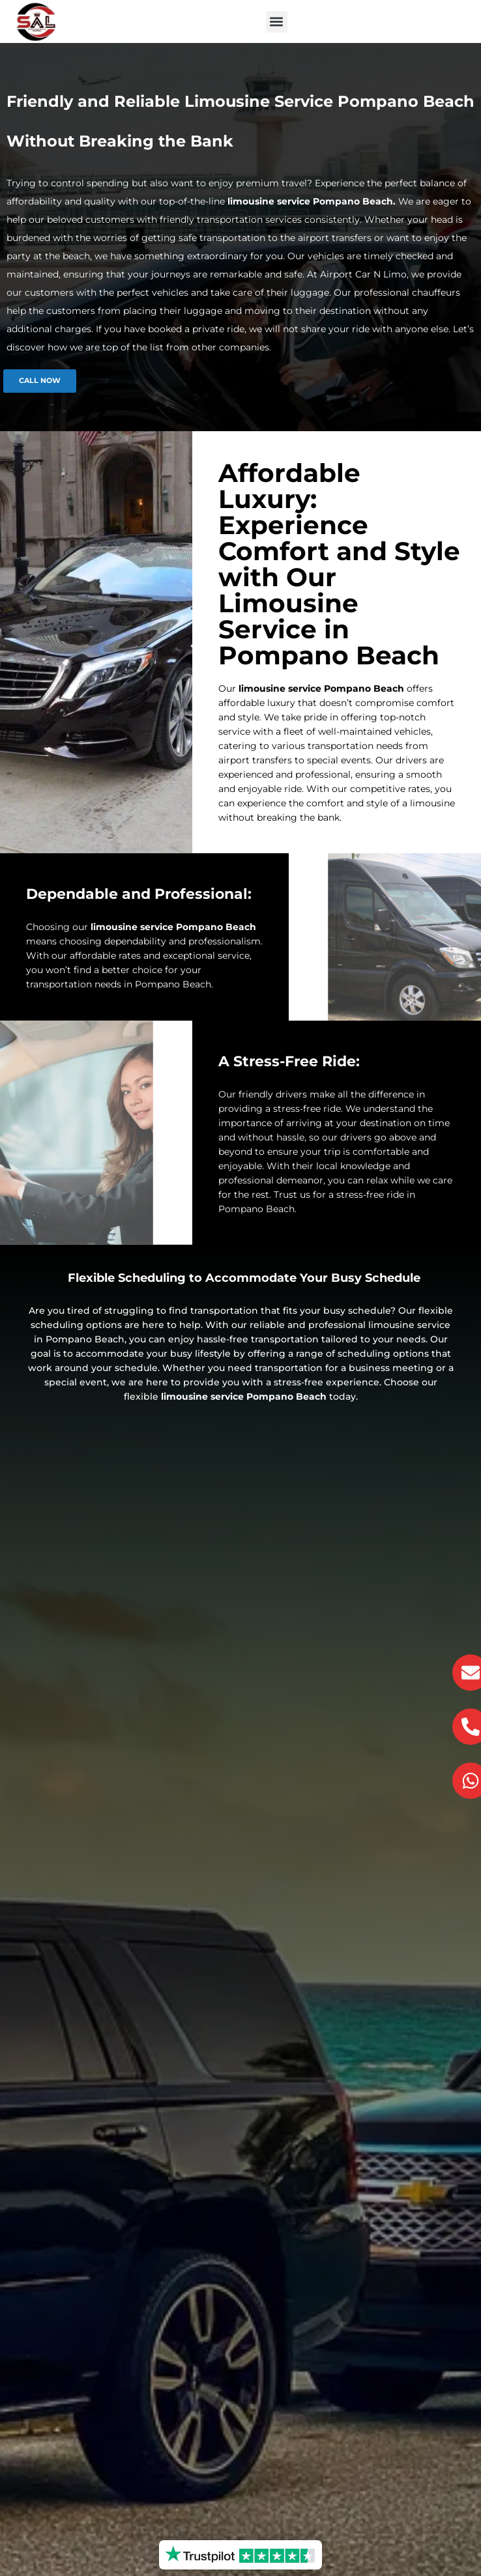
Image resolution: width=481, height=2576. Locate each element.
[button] (276, 22)
